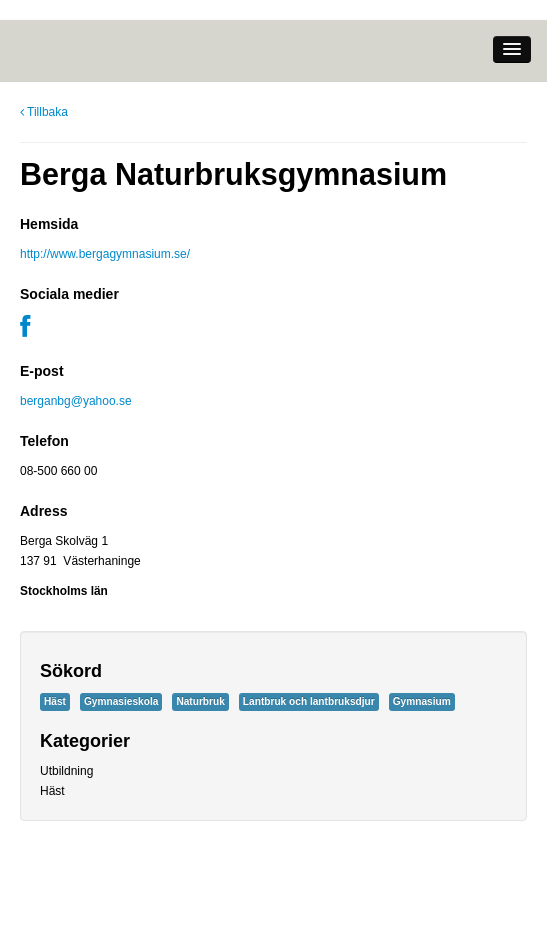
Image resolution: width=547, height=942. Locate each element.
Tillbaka (44, 112)
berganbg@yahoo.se (76, 401)
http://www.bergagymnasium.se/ (105, 254)
